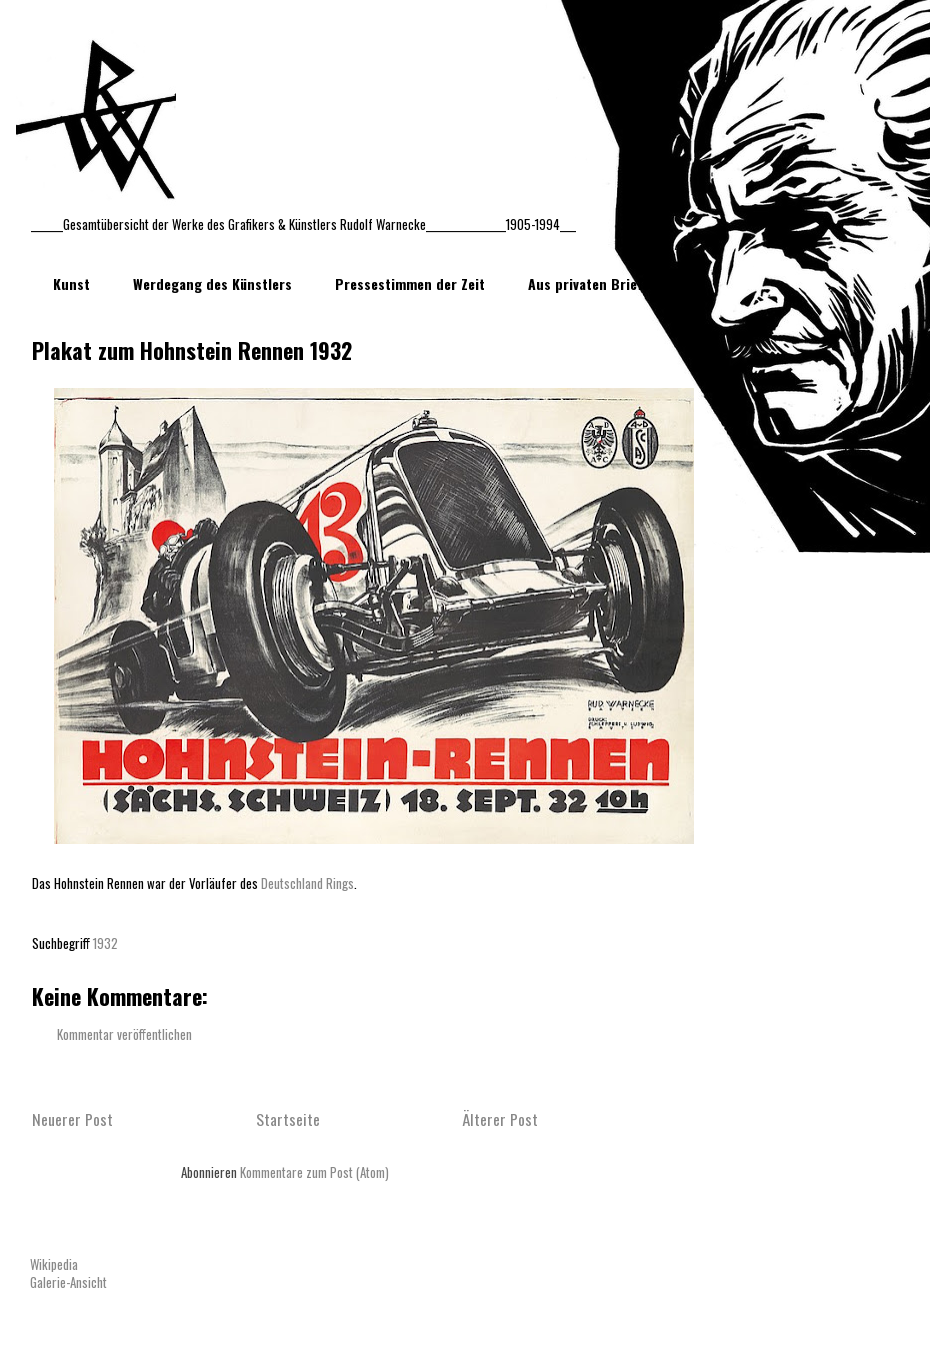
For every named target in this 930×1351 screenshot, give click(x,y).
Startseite (288, 1119)
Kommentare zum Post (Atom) (314, 1172)
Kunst (71, 283)
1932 (105, 943)
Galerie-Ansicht (68, 1282)
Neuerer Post (72, 1119)
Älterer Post (500, 1119)
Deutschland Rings (306, 883)
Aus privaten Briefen (593, 283)
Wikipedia (54, 1264)
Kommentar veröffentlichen (124, 1034)
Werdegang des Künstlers (212, 283)
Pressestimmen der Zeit (410, 283)
